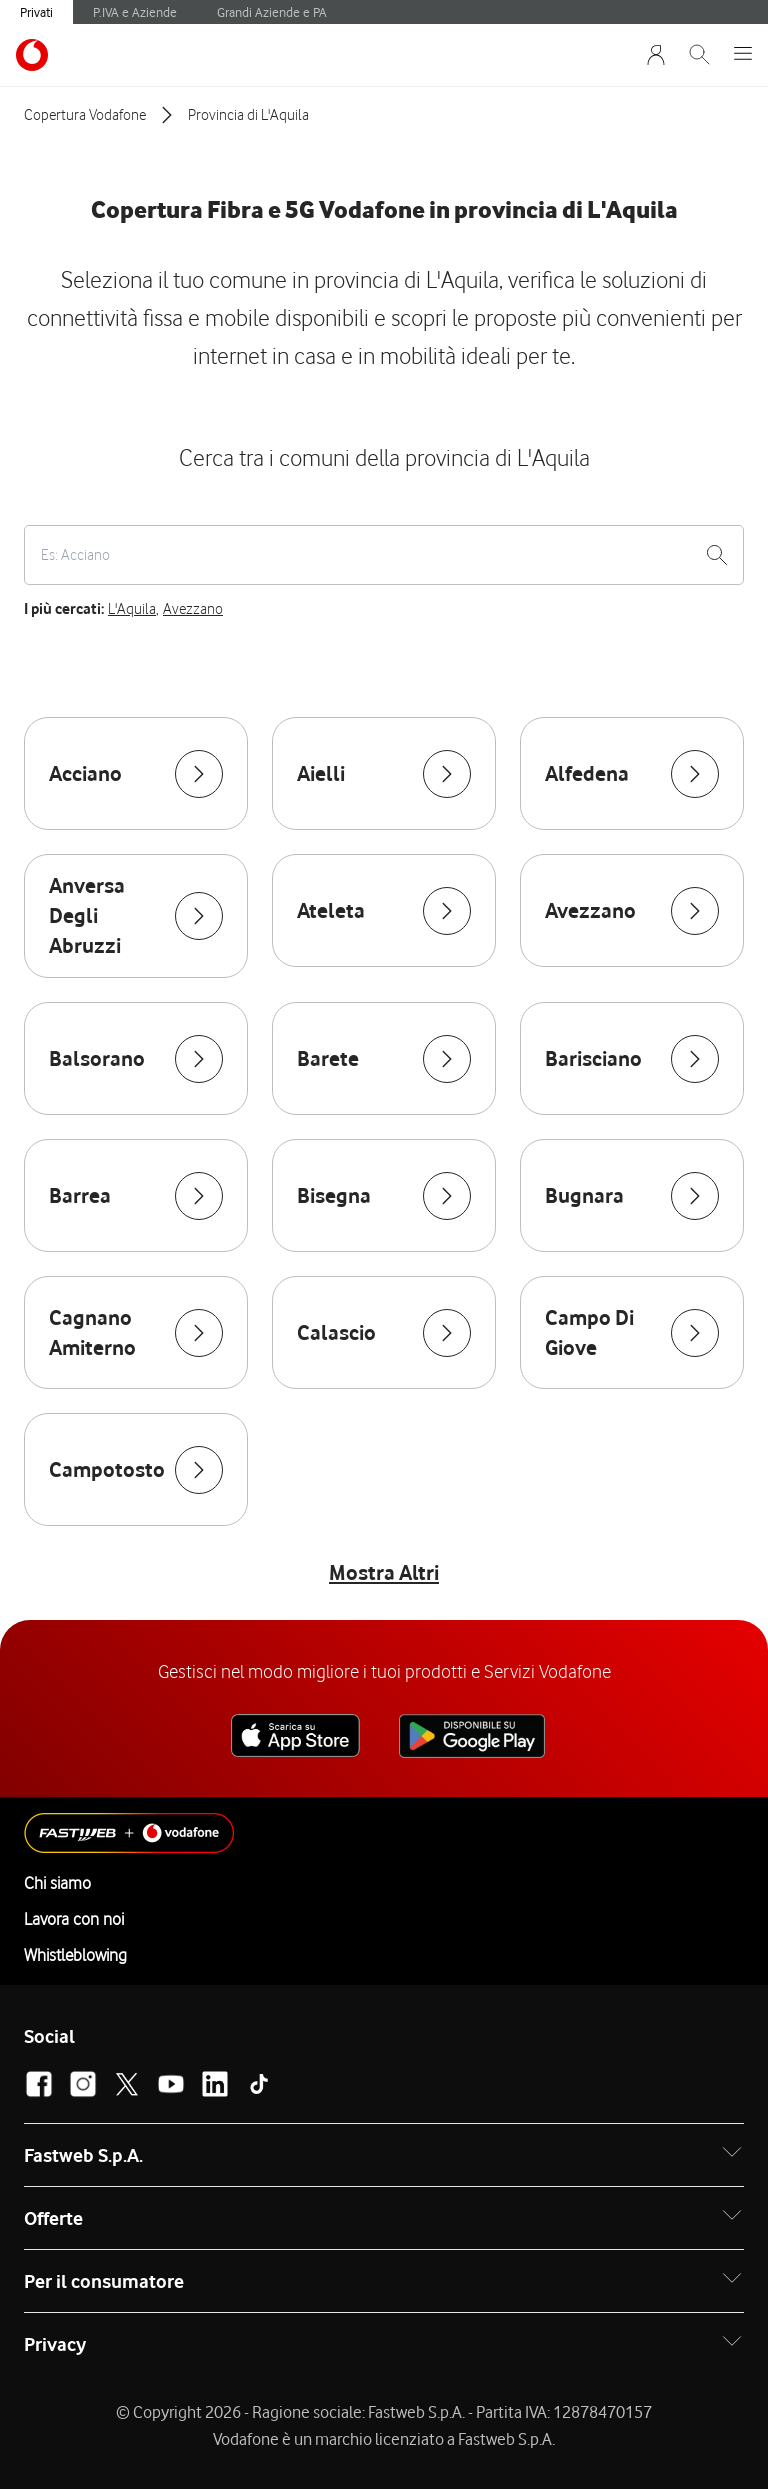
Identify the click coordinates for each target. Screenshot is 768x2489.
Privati (36, 12)
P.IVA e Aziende (135, 12)
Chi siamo (57, 1883)
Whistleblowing (75, 1955)
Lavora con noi (74, 1919)
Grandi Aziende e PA (272, 12)
